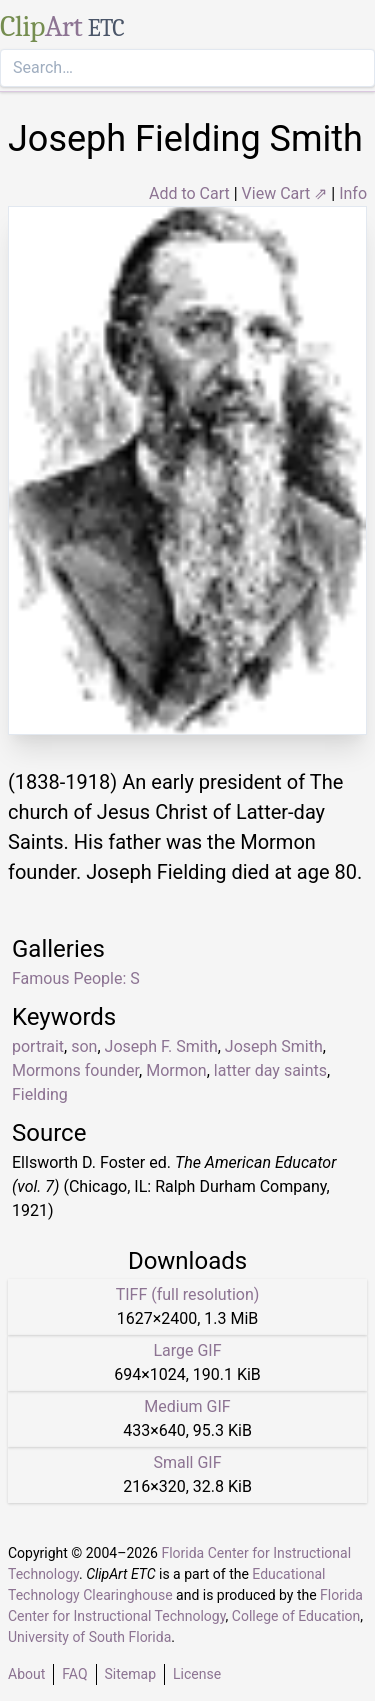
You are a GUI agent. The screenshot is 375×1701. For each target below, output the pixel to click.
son (84, 1046)
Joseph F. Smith (161, 1046)
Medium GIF (187, 1406)
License (197, 1674)
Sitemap (130, 1674)
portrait (38, 1046)
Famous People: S (76, 978)
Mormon (176, 1070)
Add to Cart (189, 193)
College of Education (296, 1616)
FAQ (74, 1674)
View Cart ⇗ (285, 193)
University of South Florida (89, 1637)
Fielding (40, 1094)
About (26, 1674)
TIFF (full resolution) (188, 1294)
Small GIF (187, 1462)
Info (353, 193)
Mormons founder (75, 1070)
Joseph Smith (274, 1046)
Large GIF (187, 1350)
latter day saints (270, 1070)
